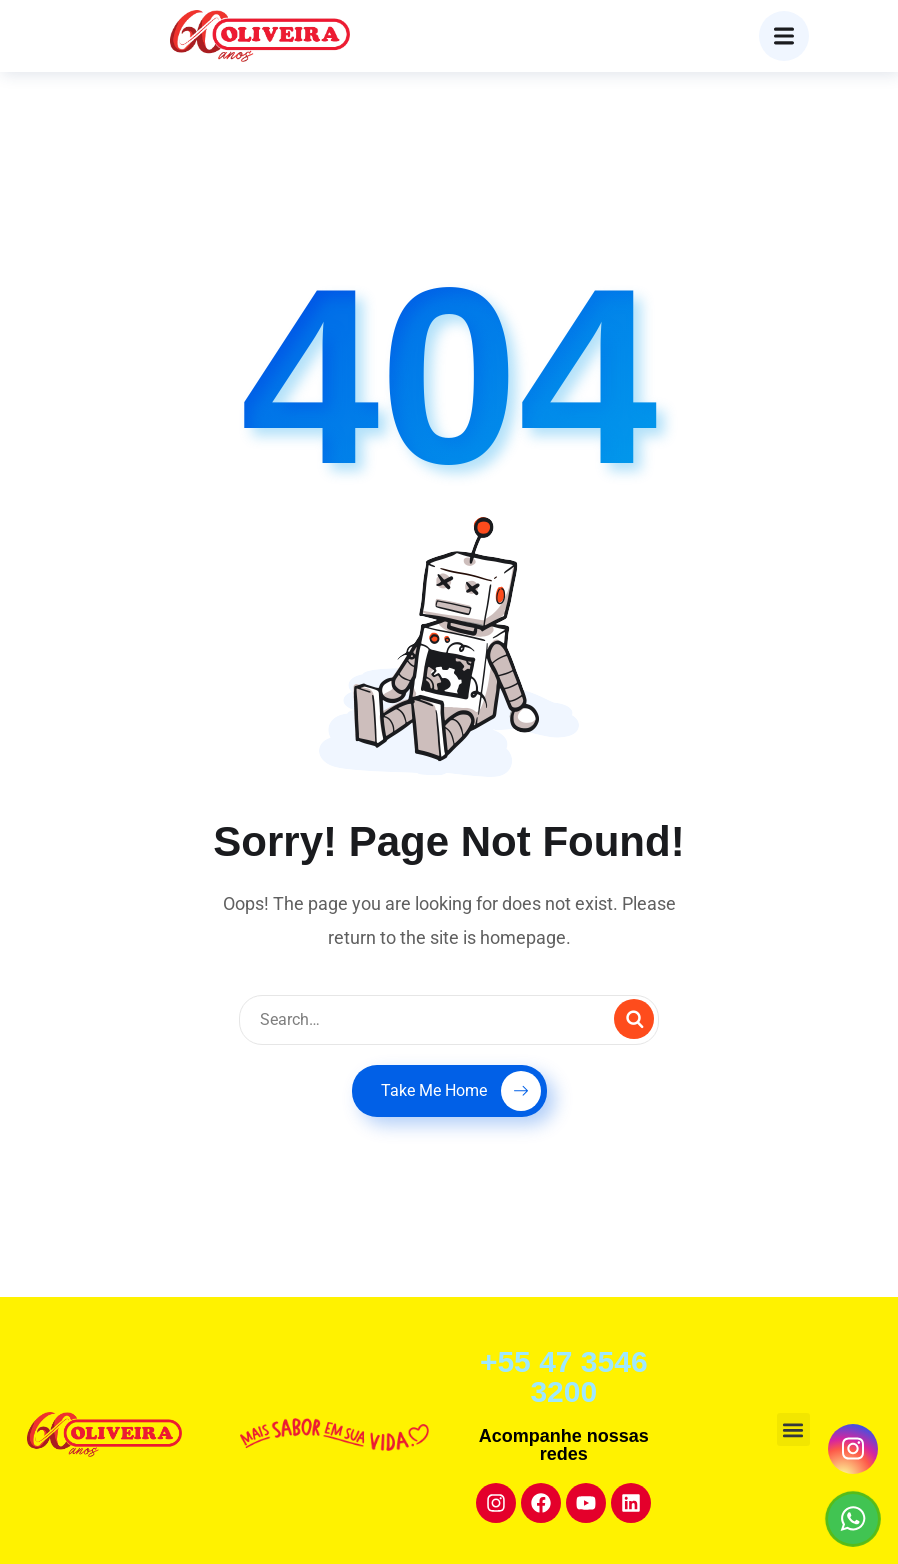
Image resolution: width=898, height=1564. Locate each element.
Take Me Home (461, 1091)
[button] (793, 1429)
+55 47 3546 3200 (564, 1376)
